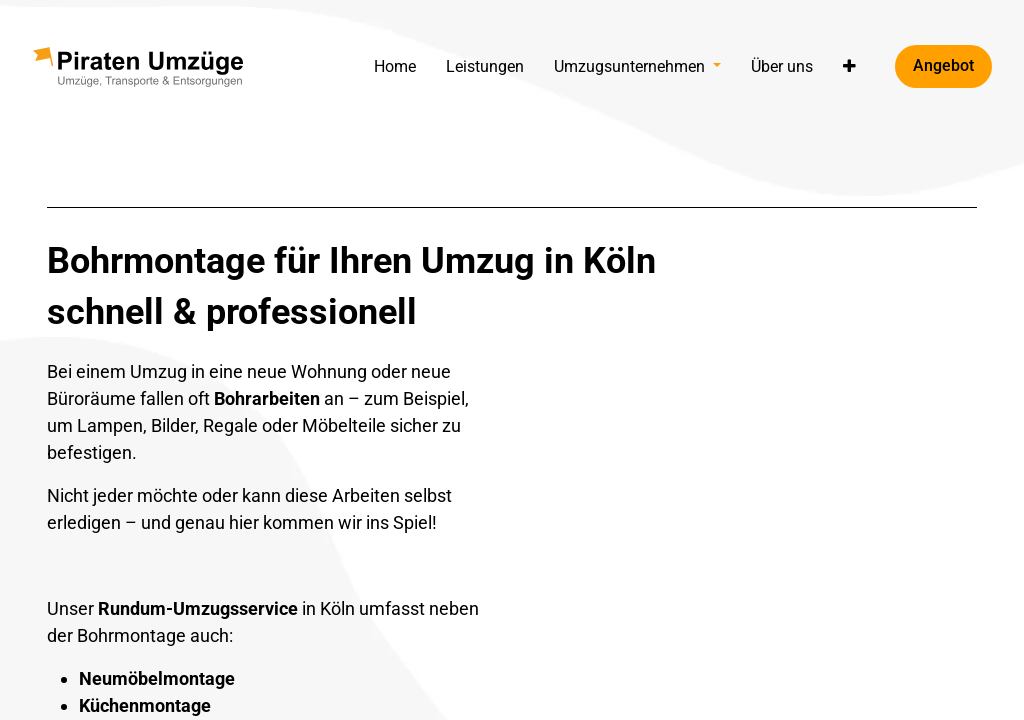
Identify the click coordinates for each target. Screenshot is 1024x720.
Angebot (943, 65)
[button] (849, 66)
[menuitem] (395, 66)
